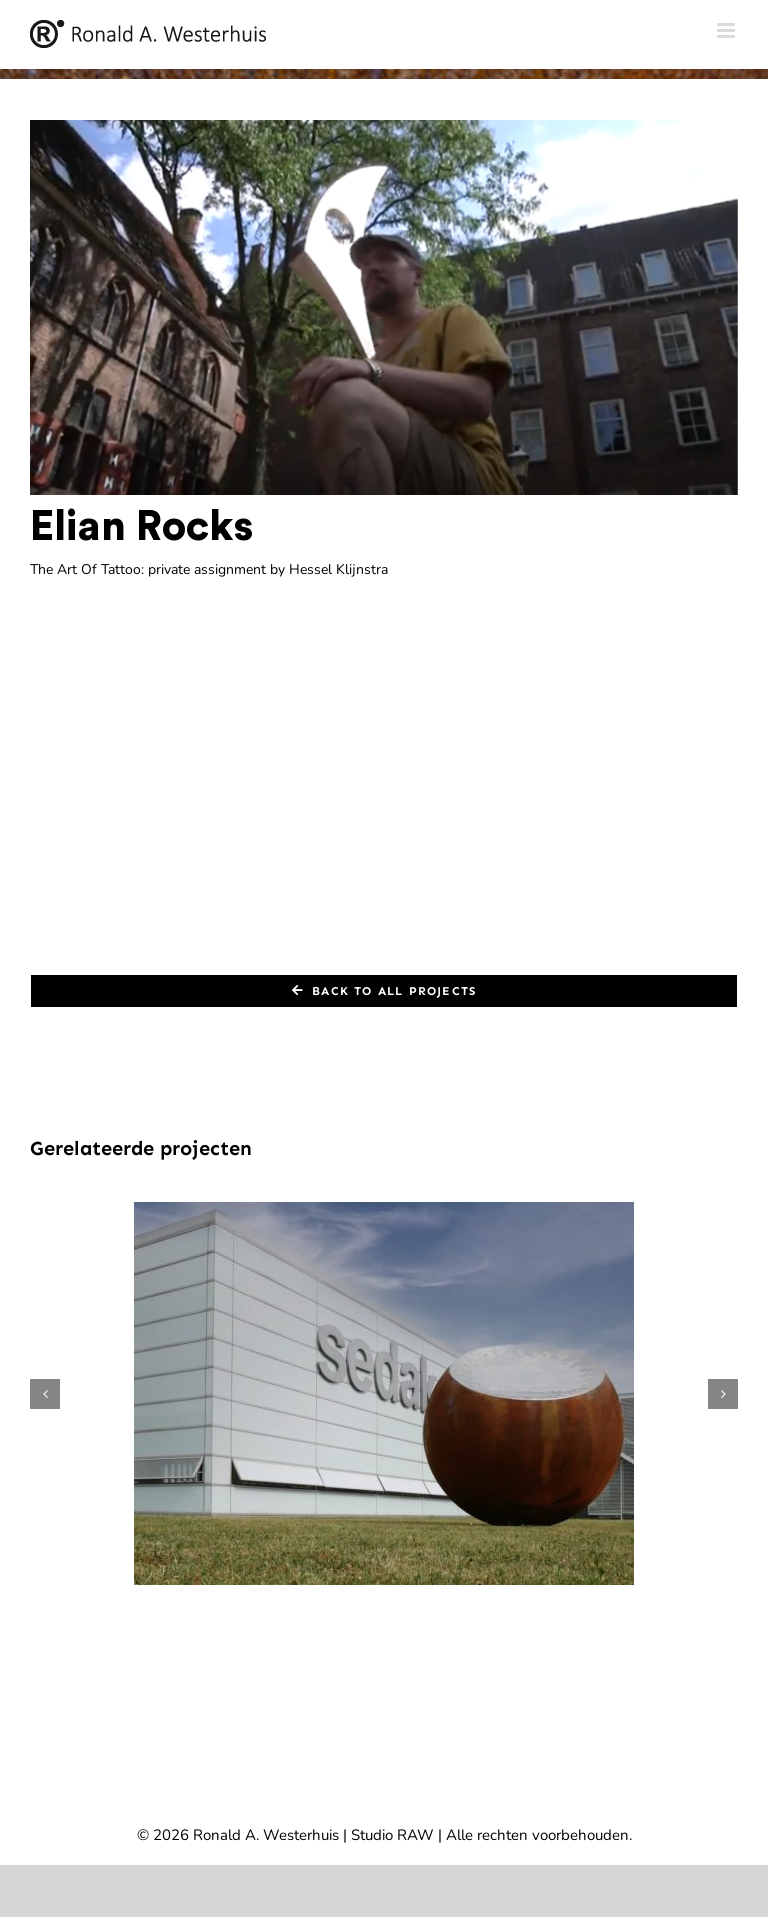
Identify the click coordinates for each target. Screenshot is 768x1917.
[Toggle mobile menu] (727, 30)
